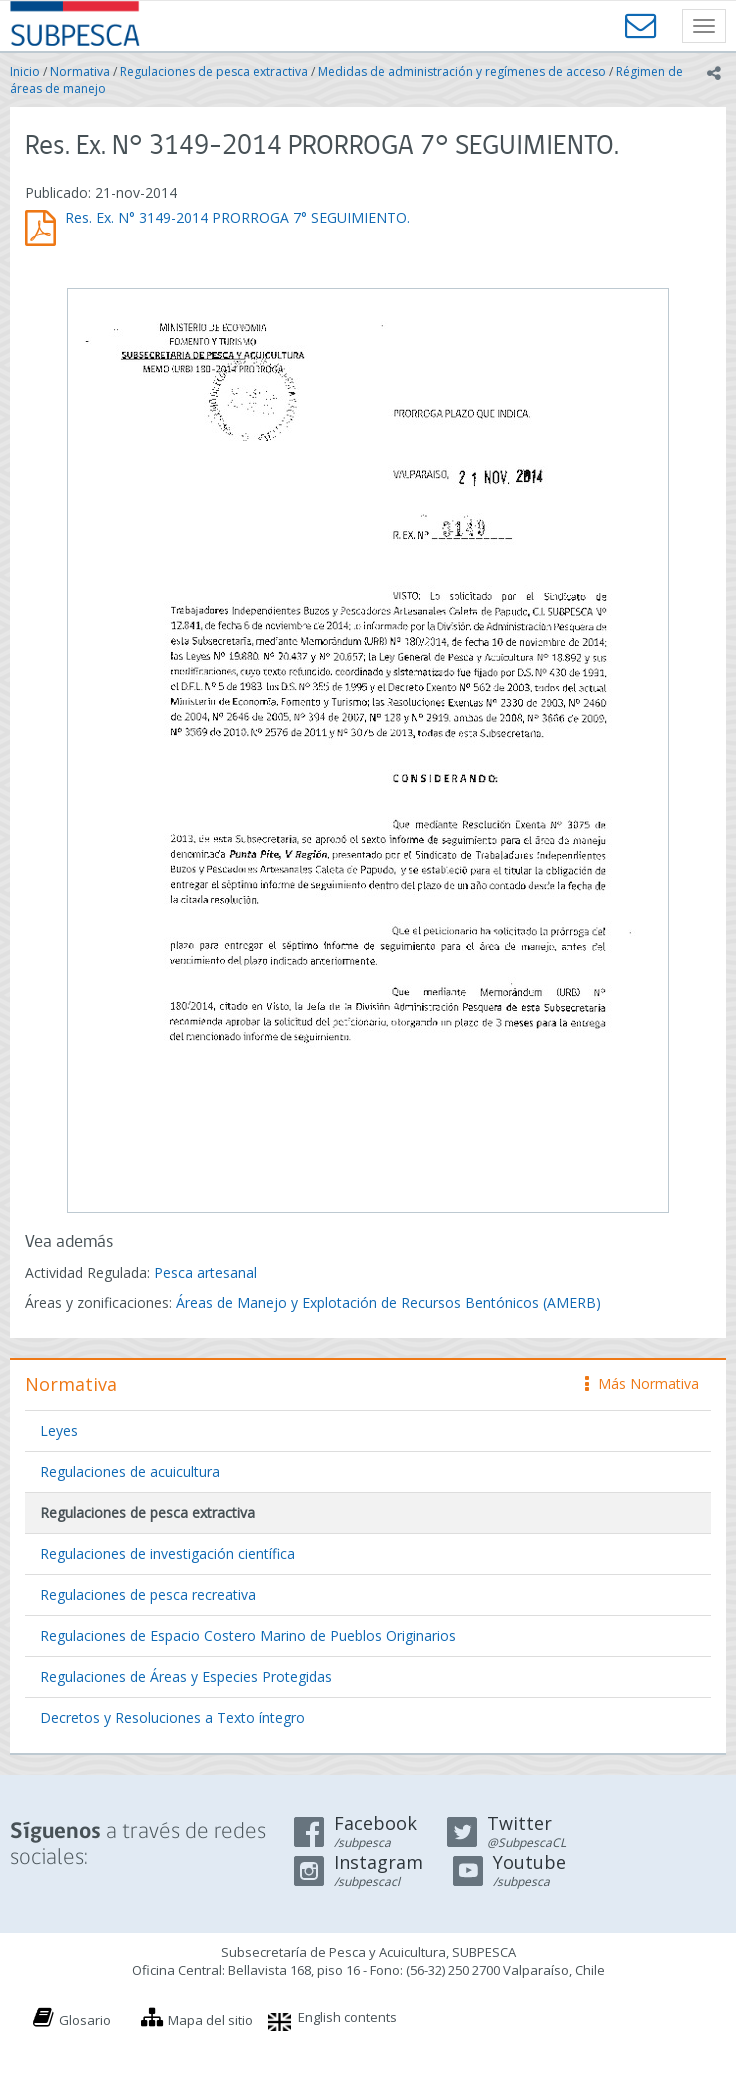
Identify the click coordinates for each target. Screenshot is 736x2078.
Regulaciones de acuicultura (130, 1471)
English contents (347, 2017)
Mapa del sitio (210, 2020)
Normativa (80, 71)
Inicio (25, 71)
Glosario (85, 2020)
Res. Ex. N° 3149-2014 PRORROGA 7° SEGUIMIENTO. (237, 217)
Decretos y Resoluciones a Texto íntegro (172, 1717)
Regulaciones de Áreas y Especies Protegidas (186, 1676)
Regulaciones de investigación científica (167, 1553)
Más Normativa (642, 1383)
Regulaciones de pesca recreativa (148, 1594)
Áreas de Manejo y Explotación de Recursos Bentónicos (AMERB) (388, 1302)
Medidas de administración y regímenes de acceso (462, 71)
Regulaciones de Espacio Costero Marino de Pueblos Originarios (248, 1635)
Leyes (59, 1430)
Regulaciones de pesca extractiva (214, 71)
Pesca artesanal (205, 1272)
